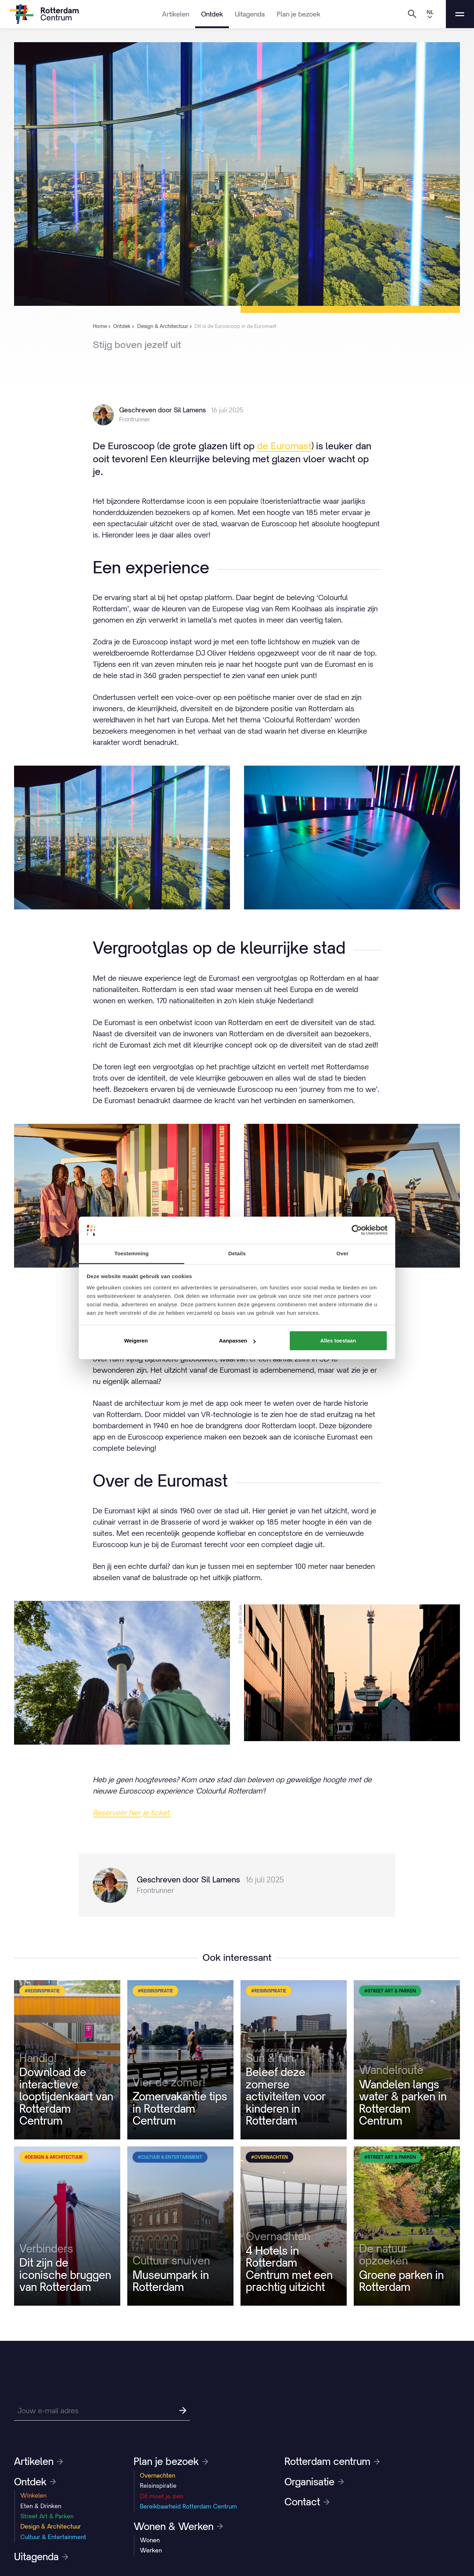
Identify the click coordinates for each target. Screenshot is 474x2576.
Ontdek (212, 14)
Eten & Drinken (40, 2506)
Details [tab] (237, 1253)
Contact (306, 2501)
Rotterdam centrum (332, 2461)
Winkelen (33, 2495)
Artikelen (175, 14)
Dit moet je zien (161, 2496)
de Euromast (284, 445)
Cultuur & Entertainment (53, 2536)
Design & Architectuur (50, 2526)
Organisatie (314, 2481)
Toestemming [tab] (131, 1253)
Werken (151, 2550)
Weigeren (136, 1341)
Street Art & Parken (46, 2516)
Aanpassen (237, 1341)
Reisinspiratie (158, 2485)
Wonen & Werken (178, 2526)
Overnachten (157, 2475)
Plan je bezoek (298, 14)
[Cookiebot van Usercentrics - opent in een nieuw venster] (356, 1230)
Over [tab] (343, 1253)
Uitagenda (250, 14)
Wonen (150, 2540)
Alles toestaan (338, 1341)
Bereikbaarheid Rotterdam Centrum (188, 2506)
